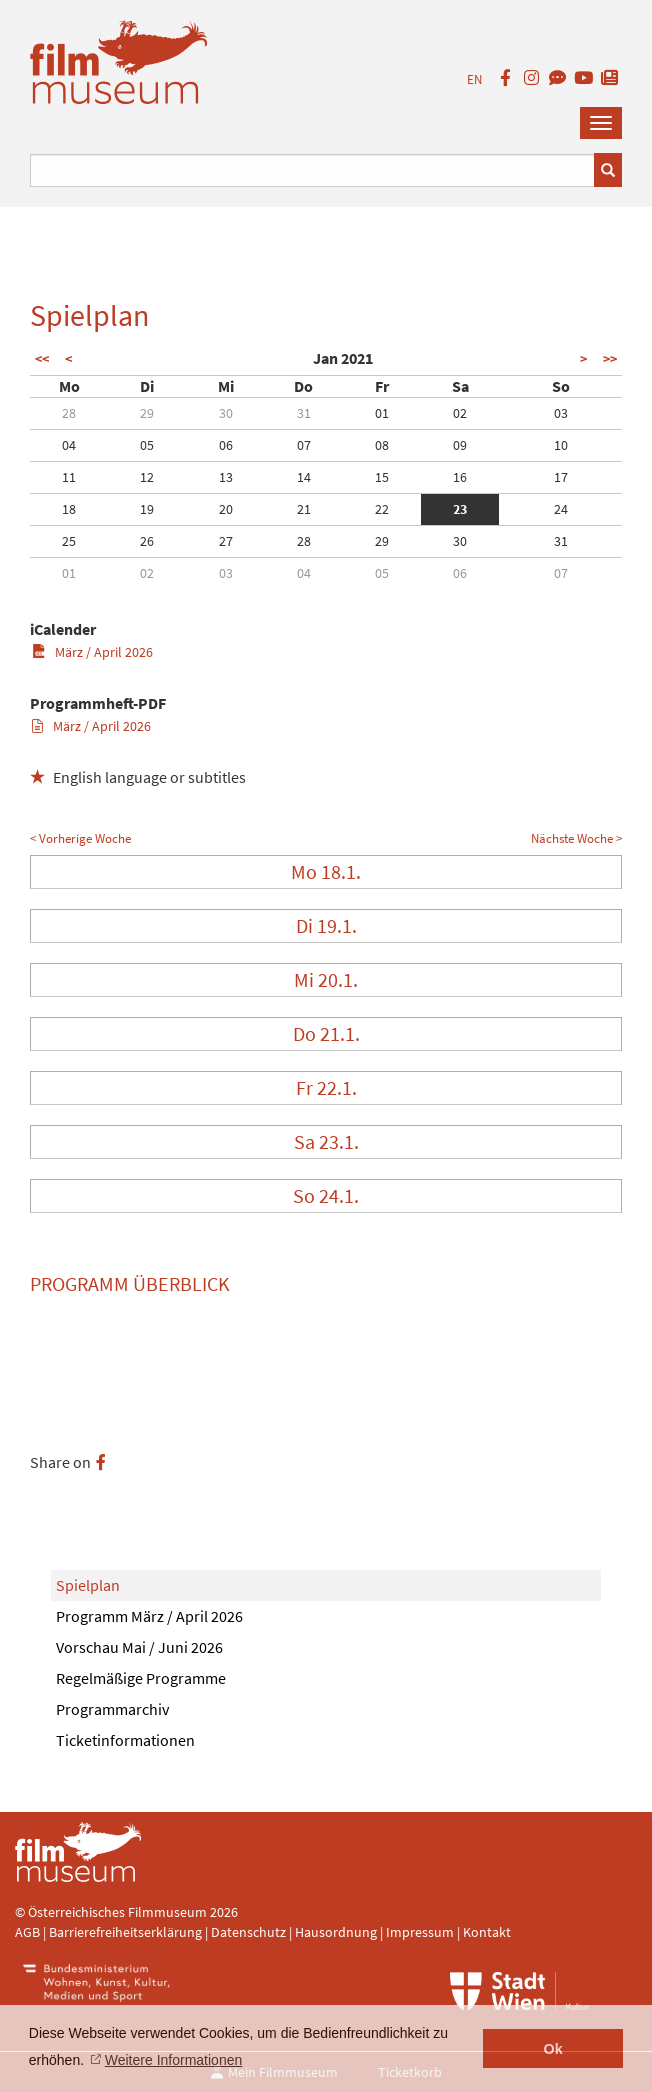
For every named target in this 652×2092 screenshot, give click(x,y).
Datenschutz (250, 1932)
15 (382, 477)
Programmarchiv (112, 1709)
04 (69, 445)
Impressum (420, 1932)
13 (226, 477)
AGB (27, 1932)
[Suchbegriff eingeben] (312, 170)
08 (382, 445)
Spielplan (88, 1585)
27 (226, 541)
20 (226, 509)
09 (460, 445)
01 (382, 413)
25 (69, 541)
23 (460, 509)
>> (610, 359)
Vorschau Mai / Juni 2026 (139, 1647)
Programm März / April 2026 (149, 1616)
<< (42, 359)
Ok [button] (553, 2049)
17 (561, 477)
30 (226, 413)
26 (147, 541)
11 (69, 477)
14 (304, 477)
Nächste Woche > (576, 838)
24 (561, 509)
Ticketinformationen (125, 1740)
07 (304, 445)
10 (561, 445)
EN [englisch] (474, 79)
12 (147, 477)
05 (147, 445)
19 (147, 509)
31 (304, 413)
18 (69, 509)
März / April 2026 (92, 652)
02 (460, 413)
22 (382, 509)
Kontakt (487, 1932)
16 (460, 477)
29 (147, 413)
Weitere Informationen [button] (173, 2060)
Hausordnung (337, 1932)
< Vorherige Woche (80, 838)
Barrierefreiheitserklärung (125, 1932)
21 (304, 509)
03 (561, 413)
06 (226, 445)
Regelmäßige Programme (141, 1678)
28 (69, 413)
